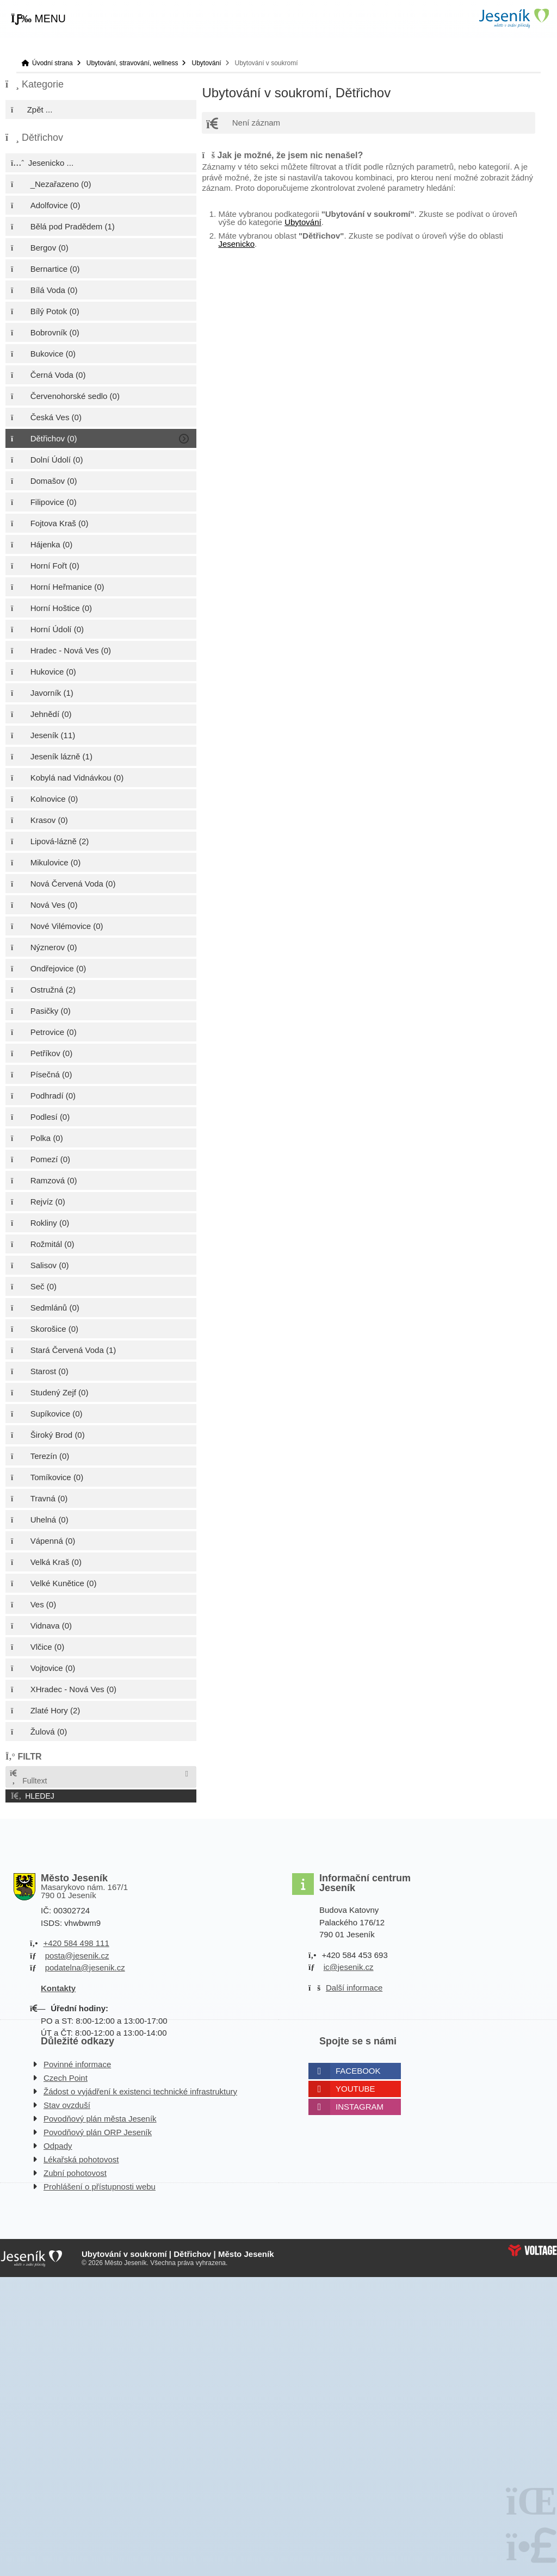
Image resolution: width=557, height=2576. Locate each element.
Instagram (359, 2106)
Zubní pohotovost (75, 2173)
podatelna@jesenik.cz (85, 1967)
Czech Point (66, 2077)
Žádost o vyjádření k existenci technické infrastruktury (140, 2091)
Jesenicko (236, 243)
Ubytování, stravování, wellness (132, 63)
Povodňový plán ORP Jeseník (98, 2132)
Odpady (58, 2145)
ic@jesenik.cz (349, 1967)
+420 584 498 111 (76, 1943)
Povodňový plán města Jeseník (100, 2118)
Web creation (532, 2250)
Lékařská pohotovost (81, 2159)
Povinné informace (77, 2064)
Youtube (355, 2088)
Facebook (358, 2070)
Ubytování (206, 63)
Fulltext (28, 1777)
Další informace (354, 1987)
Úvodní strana (513, 18)
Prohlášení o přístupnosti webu (100, 2186)
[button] (38, 19)
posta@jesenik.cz (77, 1955)
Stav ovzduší (67, 2105)
